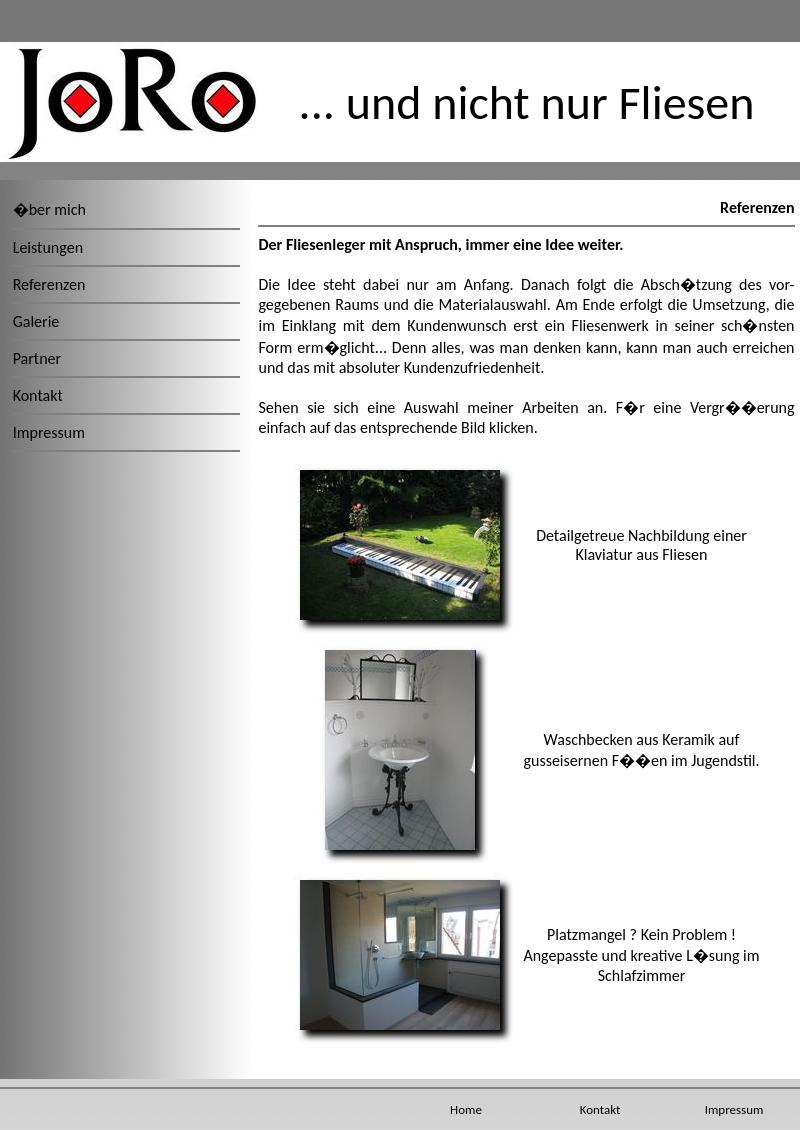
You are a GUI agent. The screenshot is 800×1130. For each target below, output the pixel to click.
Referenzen (49, 284)
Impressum (49, 432)
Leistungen (48, 247)
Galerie (36, 321)
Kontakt (38, 395)
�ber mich (49, 209)
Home (466, 1109)
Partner (37, 358)
